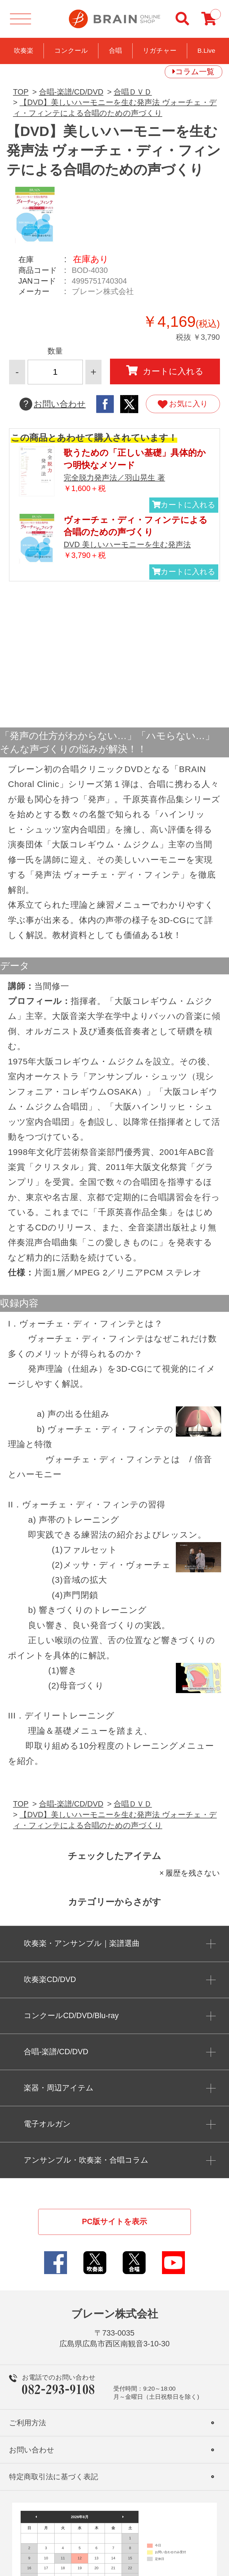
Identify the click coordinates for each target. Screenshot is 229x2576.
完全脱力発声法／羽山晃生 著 (114, 477)
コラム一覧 (194, 71)
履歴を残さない (192, 1873)
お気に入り (182, 404)
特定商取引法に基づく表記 (53, 2477)
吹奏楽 (23, 50)
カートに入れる (165, 370)
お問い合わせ (53, 404)
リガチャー (159, 50)
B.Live (206, 50)
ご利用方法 (27, 2423)
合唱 (115, 50)
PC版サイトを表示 (114, 2221)
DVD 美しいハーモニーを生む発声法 (127, 544)
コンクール (71, 50)
